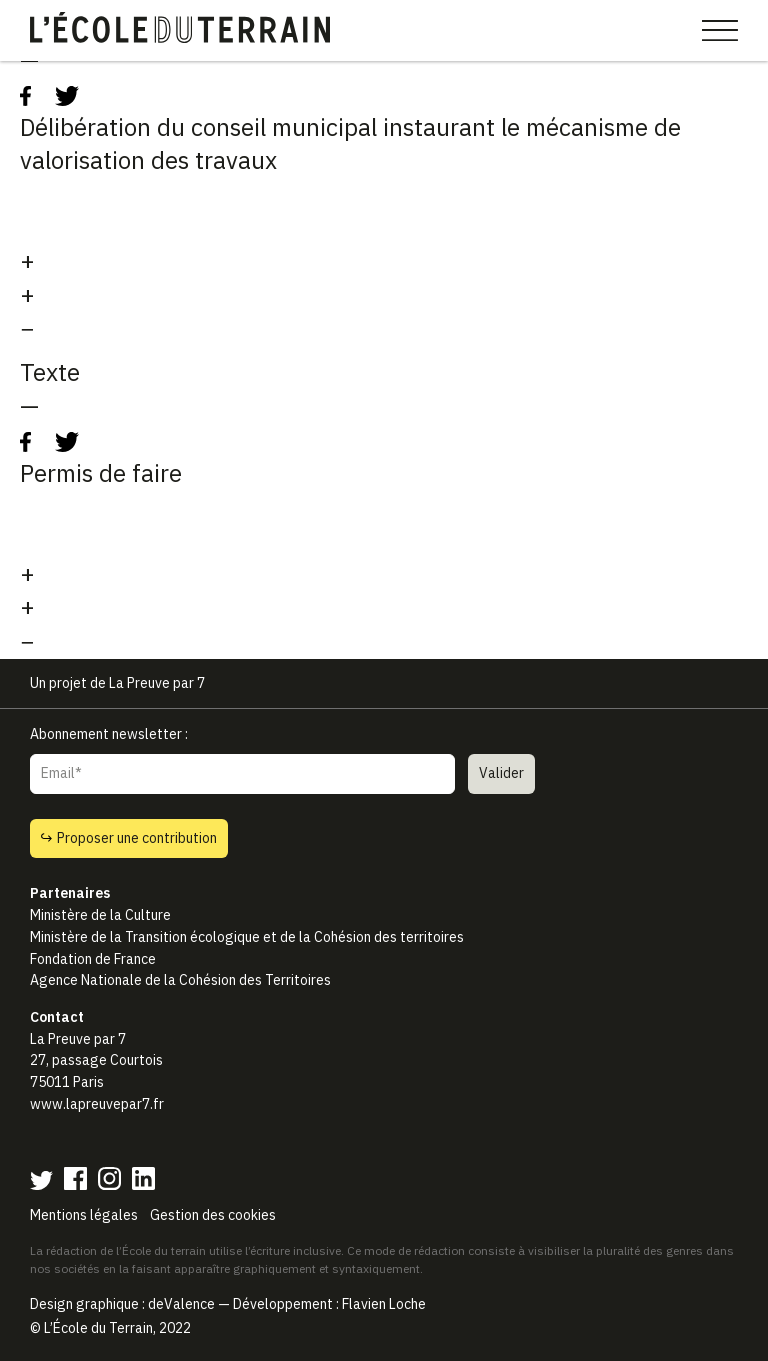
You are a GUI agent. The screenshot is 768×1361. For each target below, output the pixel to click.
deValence (181, 1304)
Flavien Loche (384, 1304)
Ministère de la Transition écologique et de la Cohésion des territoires (247, 937)
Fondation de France (93, 959)
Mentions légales (84, 1215)
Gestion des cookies (213, 1215)
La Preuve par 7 (157, 683)
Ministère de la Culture (100, 915)
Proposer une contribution (129, 838)
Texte (50, 372)
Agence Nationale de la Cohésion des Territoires (180, 980)
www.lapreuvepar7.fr (97, 1104)
